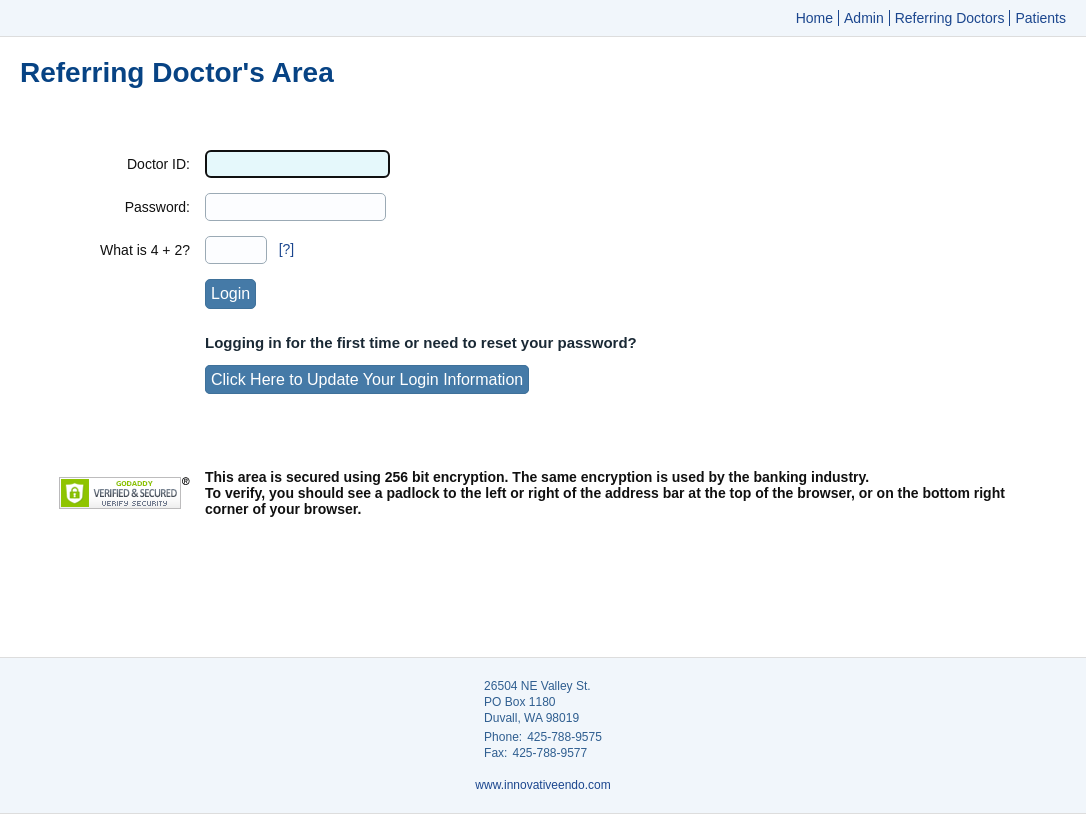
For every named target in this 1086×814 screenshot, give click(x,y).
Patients (1040, 18)
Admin (864, 18)
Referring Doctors (950, 18)
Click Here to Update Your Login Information (367, 379)
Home (814, 18)
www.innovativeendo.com (542, 785)
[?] (287, 249)
